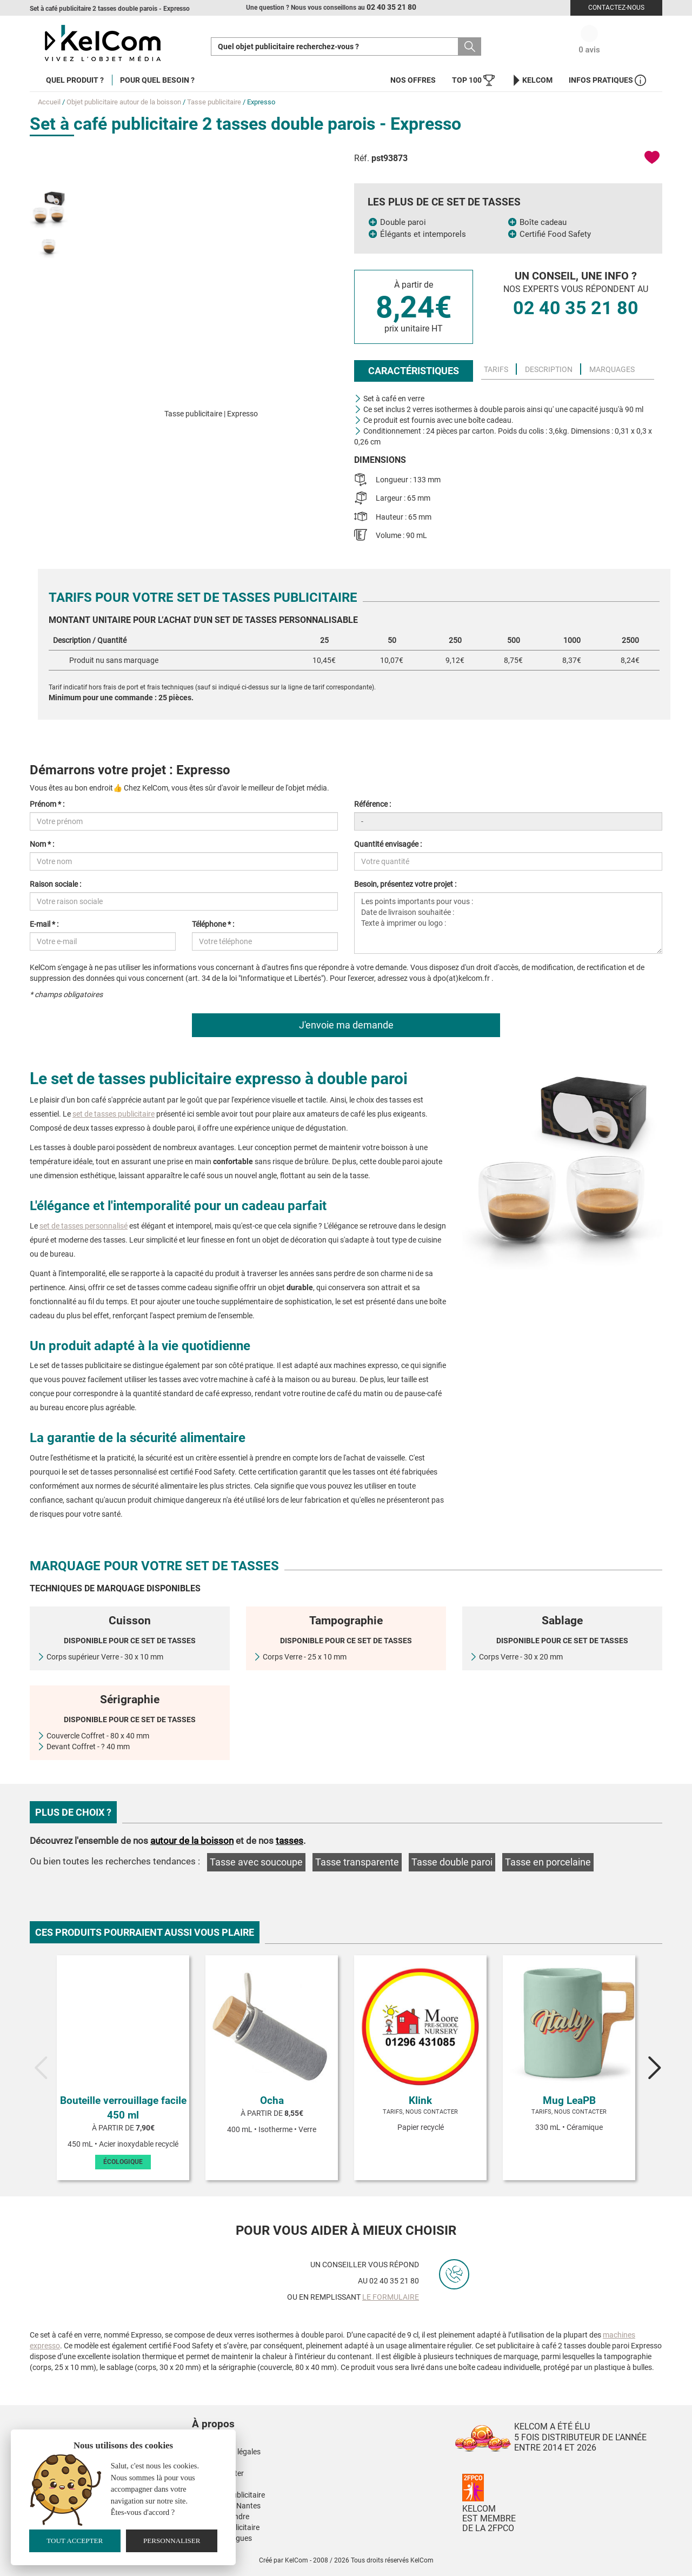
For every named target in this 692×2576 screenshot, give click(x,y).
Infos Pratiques (607, 80)
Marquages (612, 369)
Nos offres (413, 80)
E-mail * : (44, 924)
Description (549, 369)
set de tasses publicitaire (113, 1114)
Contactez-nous (616, 7)
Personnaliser (172, 2541)
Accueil (49, 102)
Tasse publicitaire (214, 102)
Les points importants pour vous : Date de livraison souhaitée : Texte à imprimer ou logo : (508, 923)
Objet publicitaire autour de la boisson (123, 102)
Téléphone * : (213, 924)
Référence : (372, 804)
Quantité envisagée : (388, 844)
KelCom (532, 80)
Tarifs (496, 369)
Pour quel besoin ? (157, 80)
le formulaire (390, 2297)
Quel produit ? (75, 80)
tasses (289, 1840)
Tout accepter (74, 2541)
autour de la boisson (192, 1840)
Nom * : (42, 844)
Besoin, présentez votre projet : (405, 884)
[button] (278, 2413)
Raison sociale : (55, 884)
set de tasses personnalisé (83, 1225)
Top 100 (473, 80)
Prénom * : (47, 804)
